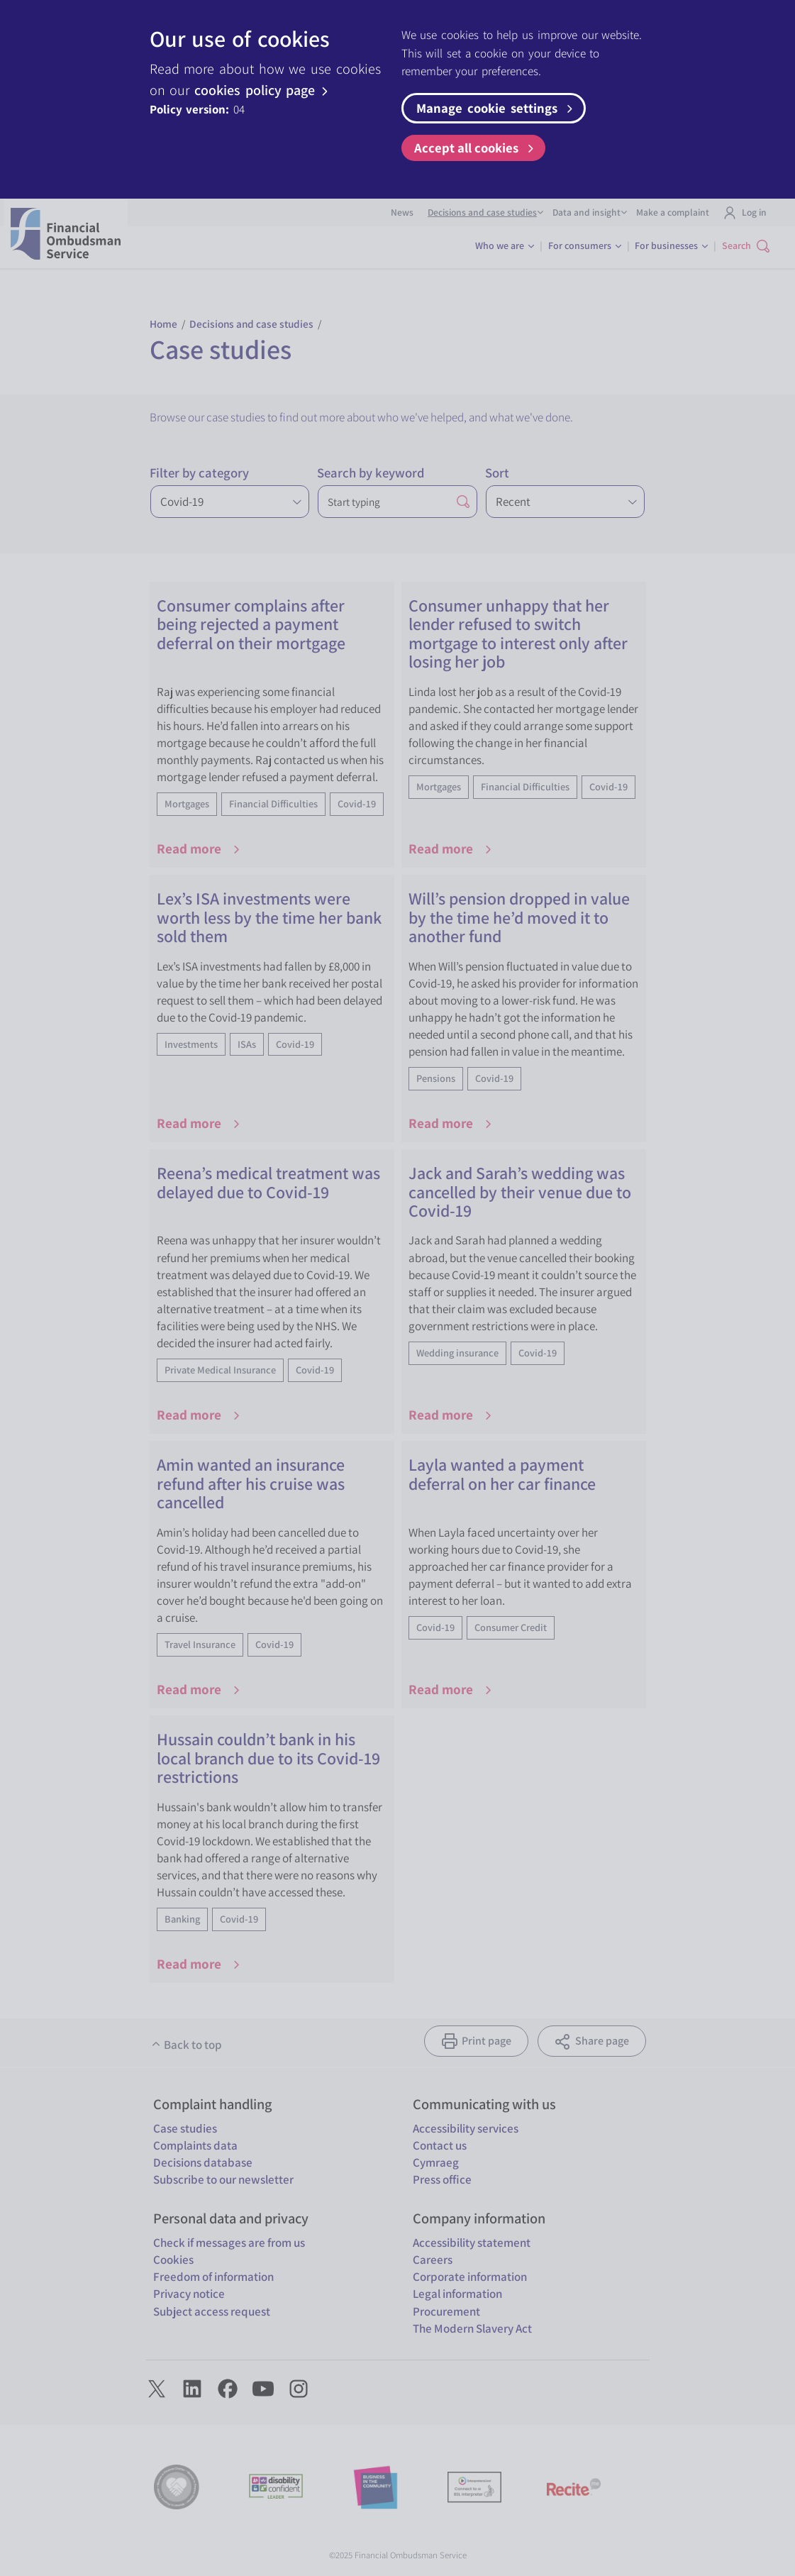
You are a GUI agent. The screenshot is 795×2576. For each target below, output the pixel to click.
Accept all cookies (476, 147)
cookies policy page (263, 90)
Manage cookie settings (496, 107)
